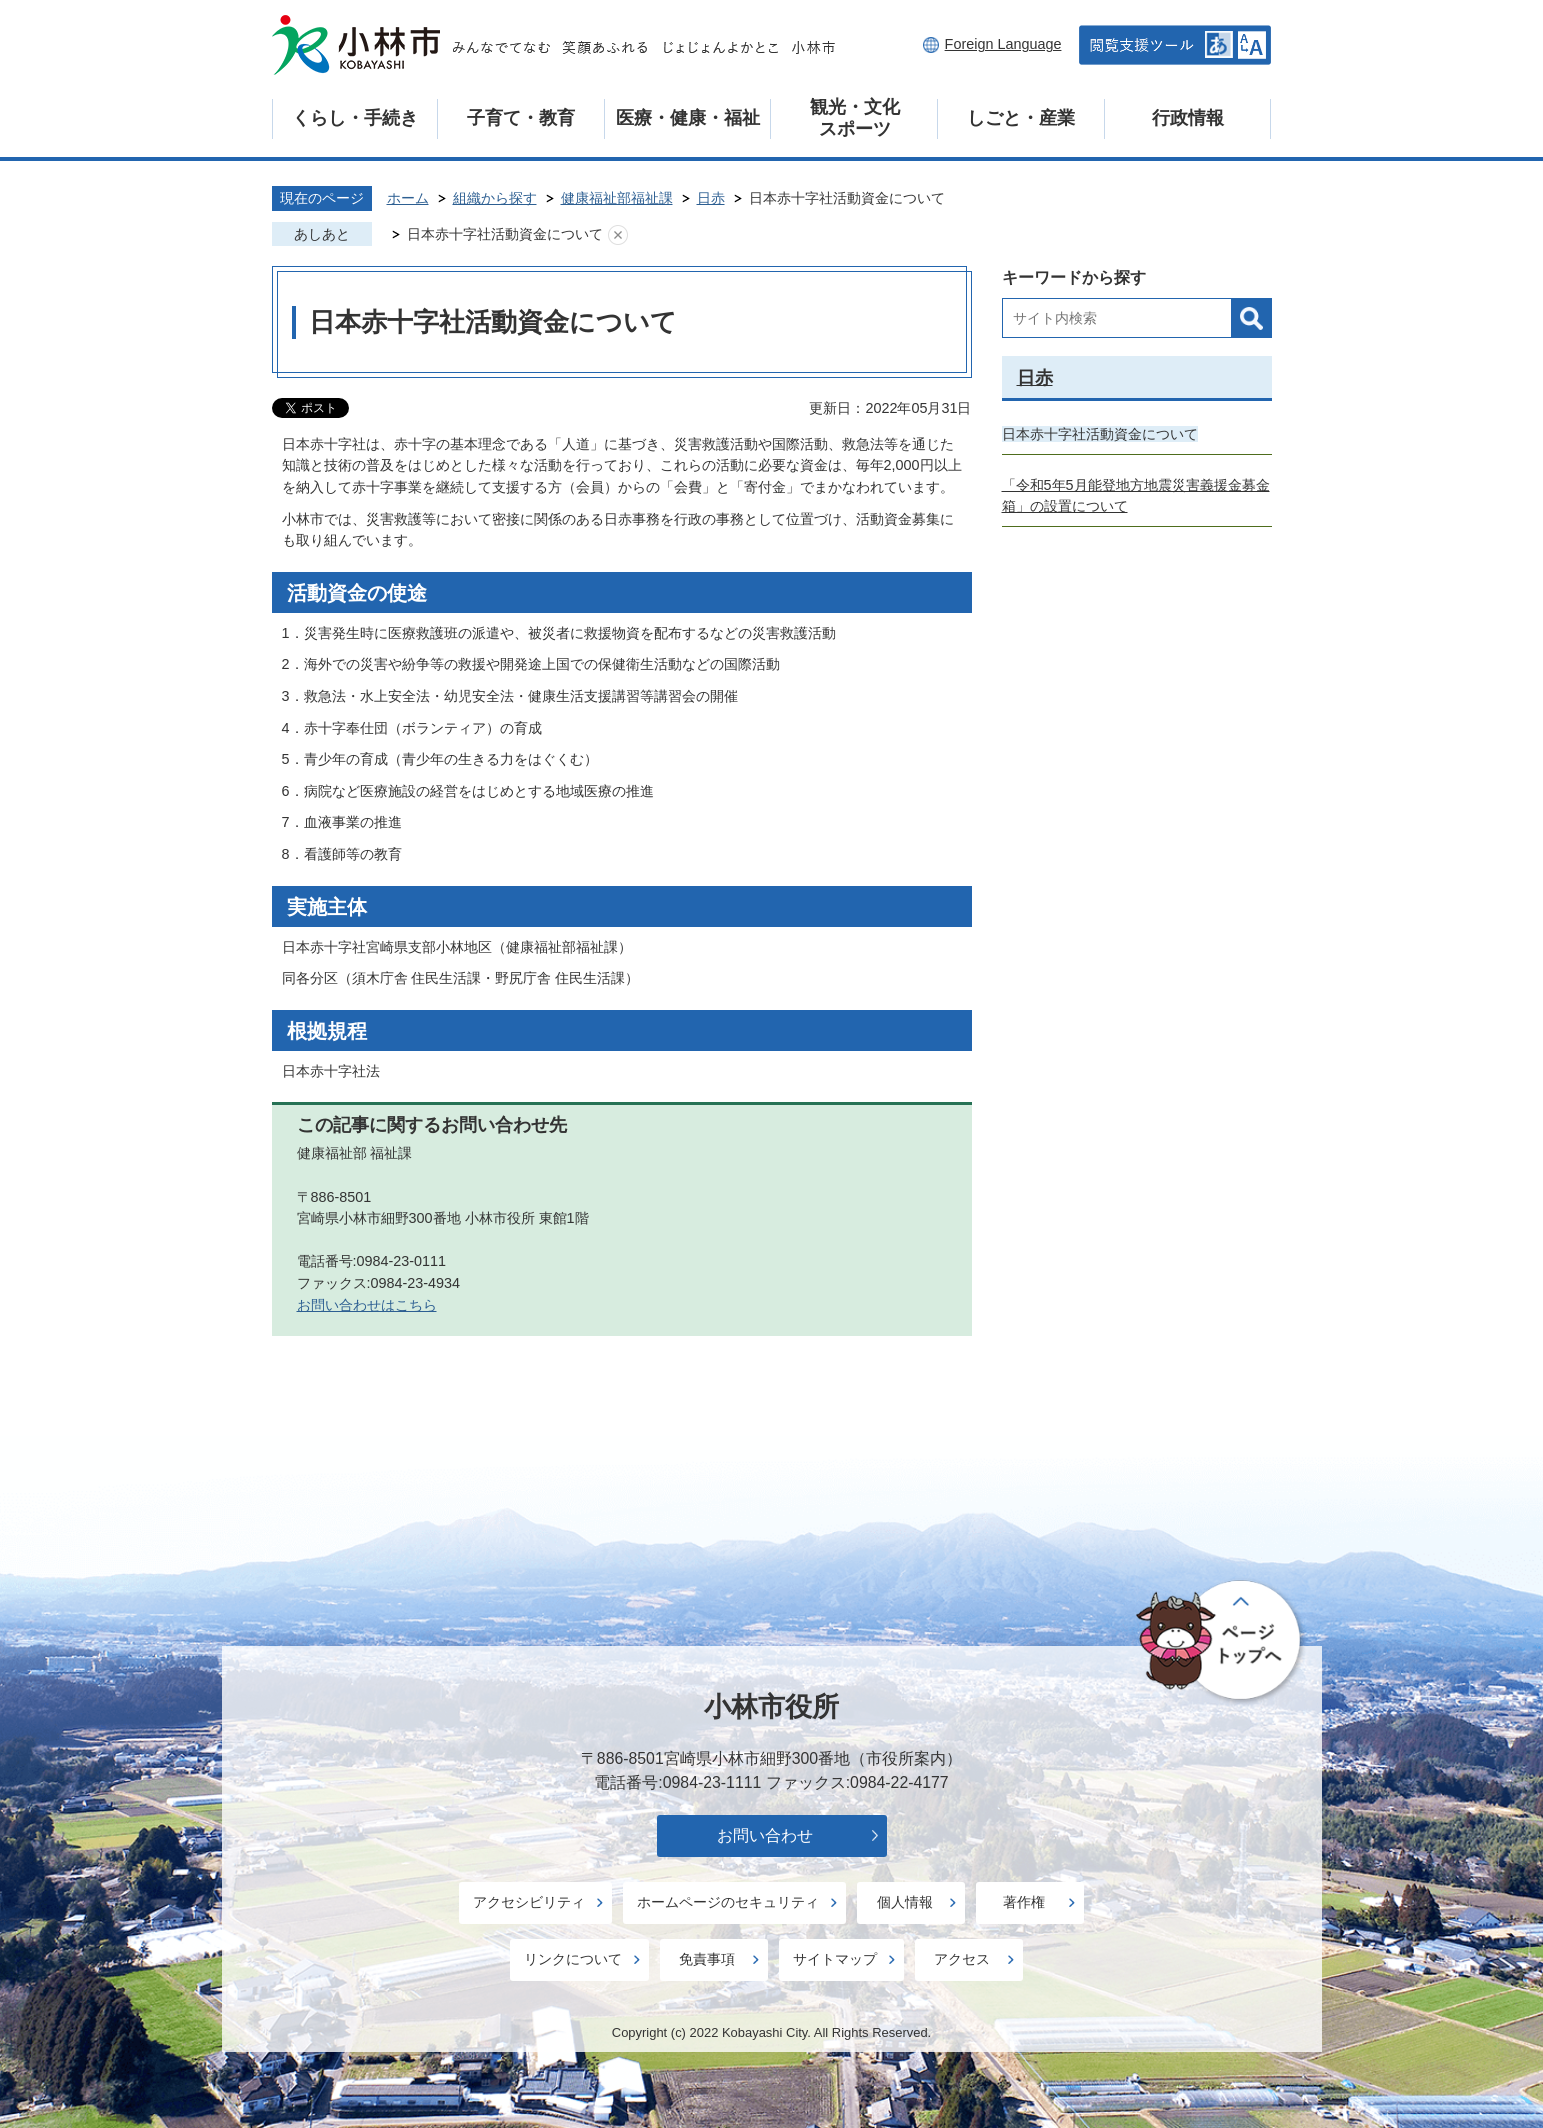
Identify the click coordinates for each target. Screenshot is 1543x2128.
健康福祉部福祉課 (617, 198)
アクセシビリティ (529, 1902)
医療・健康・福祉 (688, 118)
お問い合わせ (765, 1835)
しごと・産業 (1021, 118)
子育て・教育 (521, 118)
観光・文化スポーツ (855, 118)
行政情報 (1188, 118)
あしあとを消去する (618, 235)
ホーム (408, 198)
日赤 (711, 198)
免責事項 (707, 1959)
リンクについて (573, 1959)
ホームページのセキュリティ (728, 1902)
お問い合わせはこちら (367, 1305)
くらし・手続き (355, 118)
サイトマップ (835, 1959)
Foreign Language (1003, 44)
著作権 (1024, 1902)
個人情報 (905, 1902)
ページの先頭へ (1221, 1641)
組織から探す (495, 198)
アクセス (962, 1959)
